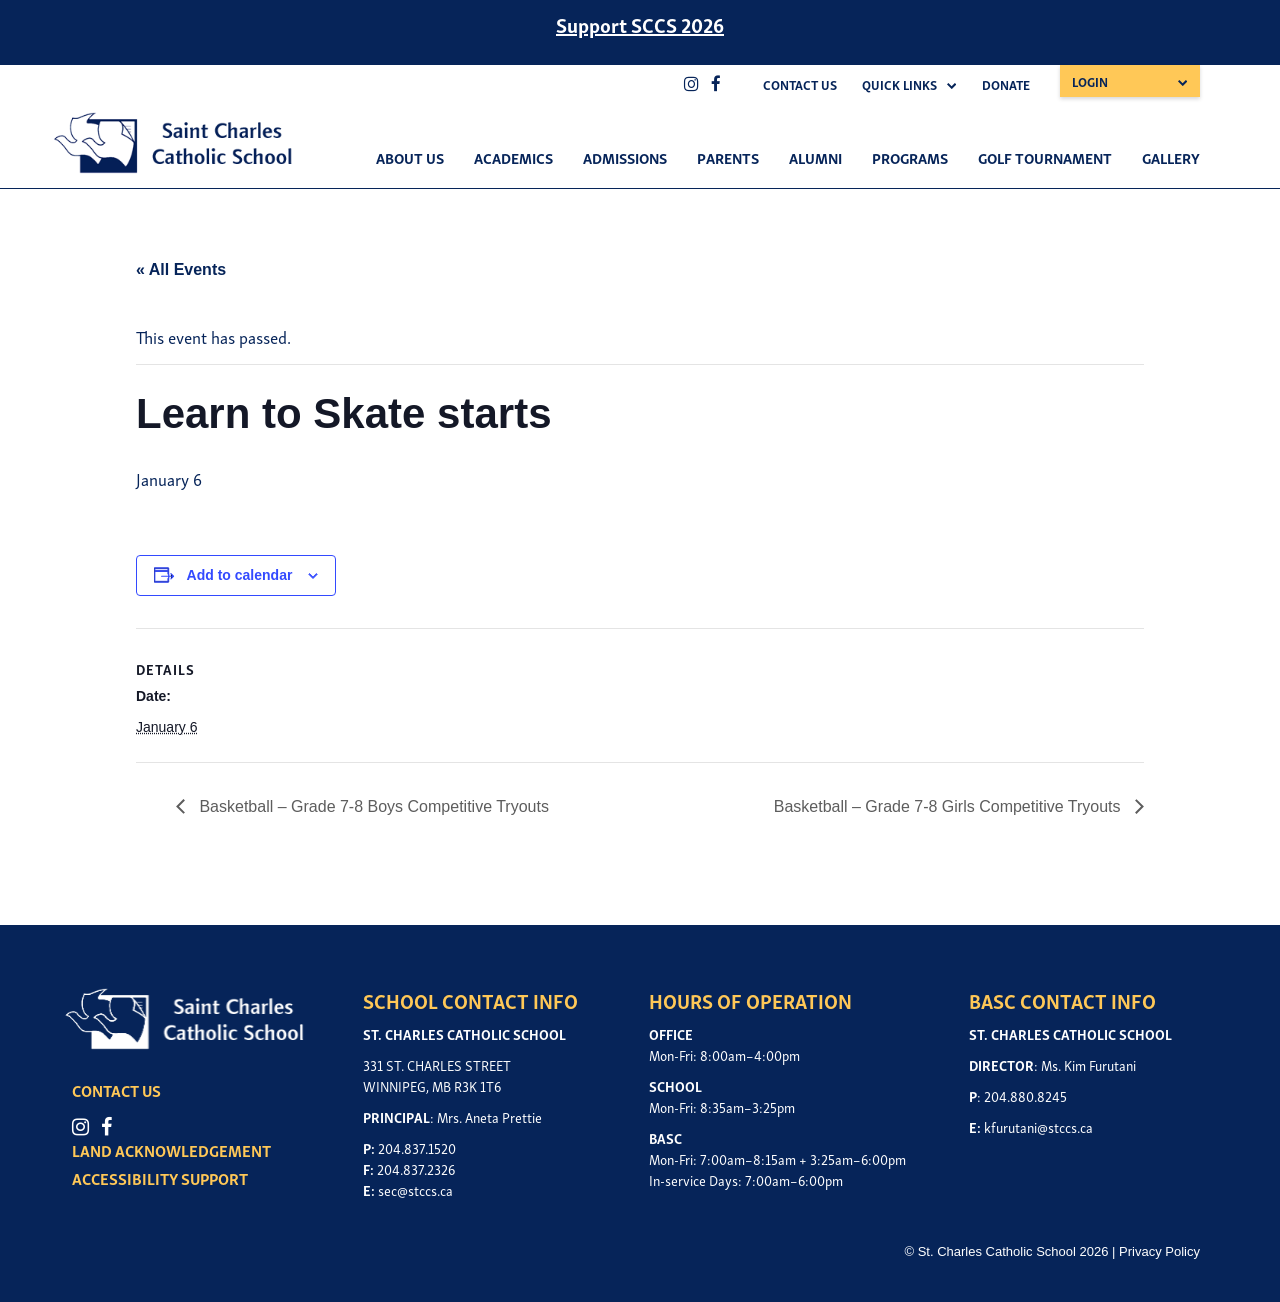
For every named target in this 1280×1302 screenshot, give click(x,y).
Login (1090, 81)
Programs (910, 157)
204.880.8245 (1025, 1095)
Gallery (1171, 157)
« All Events (181, 269)
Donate (1006, 84)
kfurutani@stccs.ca (1038, 1126)
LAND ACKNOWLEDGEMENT (174, 1151)
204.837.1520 (417, 1147)
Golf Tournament (1045, 157)
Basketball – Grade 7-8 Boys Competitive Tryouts (372, 806)
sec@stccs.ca (415, 1189)
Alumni (815, 157)
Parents (728, 157)
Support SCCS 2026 (640, 24)
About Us (410, 157)
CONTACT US (119, 1090)
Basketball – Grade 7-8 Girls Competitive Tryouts (949, 806)
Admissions (625, 157)
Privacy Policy (1159, 1251)
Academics (513, 157)
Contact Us (800, 84)
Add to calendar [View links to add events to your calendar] (240, 575)
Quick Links (899, 84)
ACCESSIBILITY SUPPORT (163, 1179)
